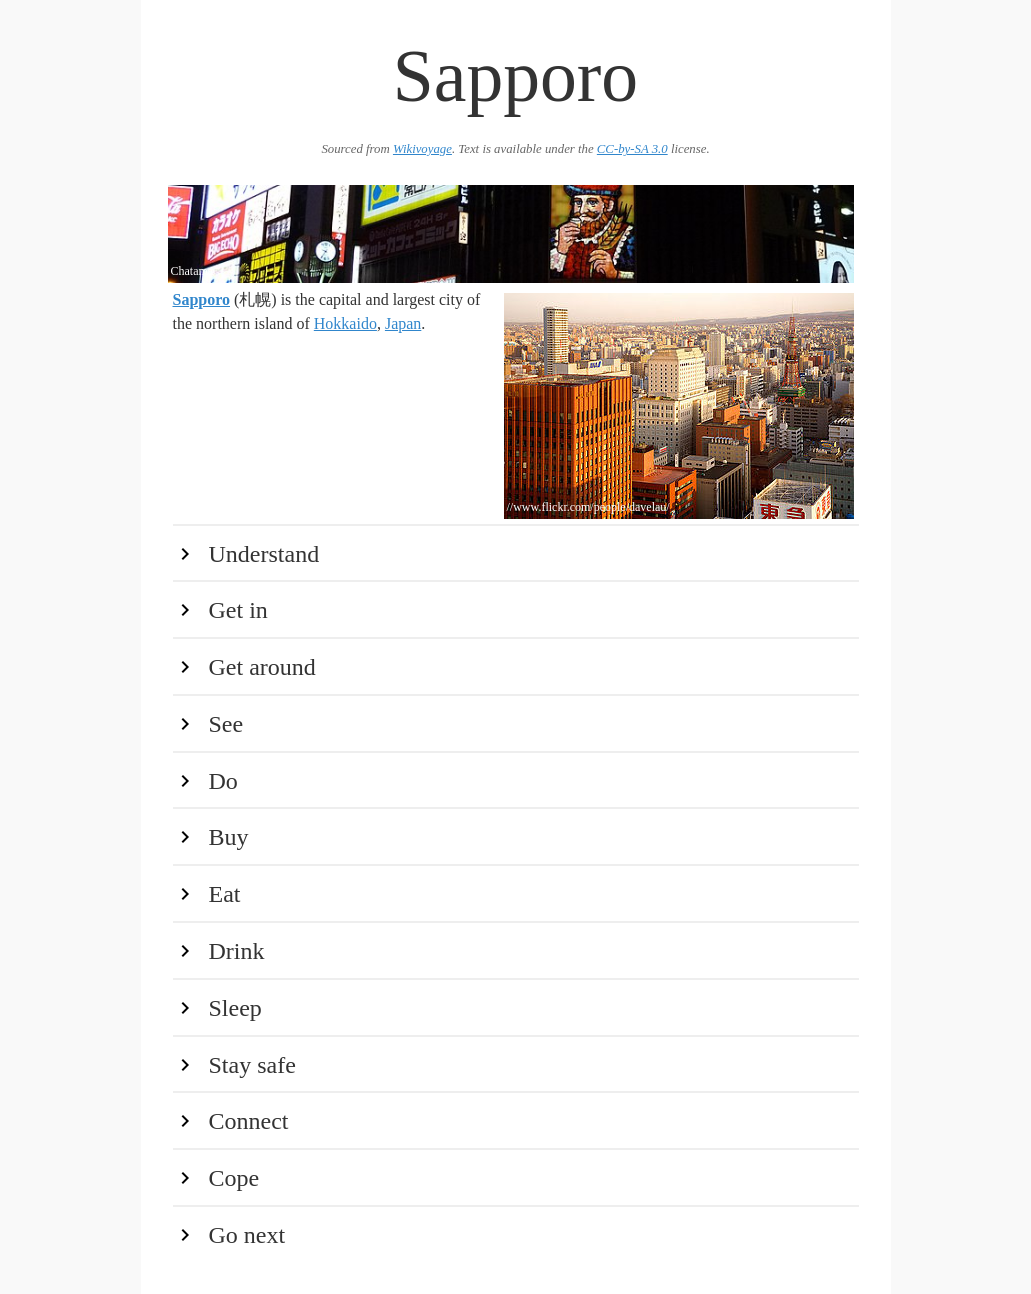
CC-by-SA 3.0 (632, 149)
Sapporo (202, 299)
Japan (403, 323)
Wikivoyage (422, 149)
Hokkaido (345, 323)
